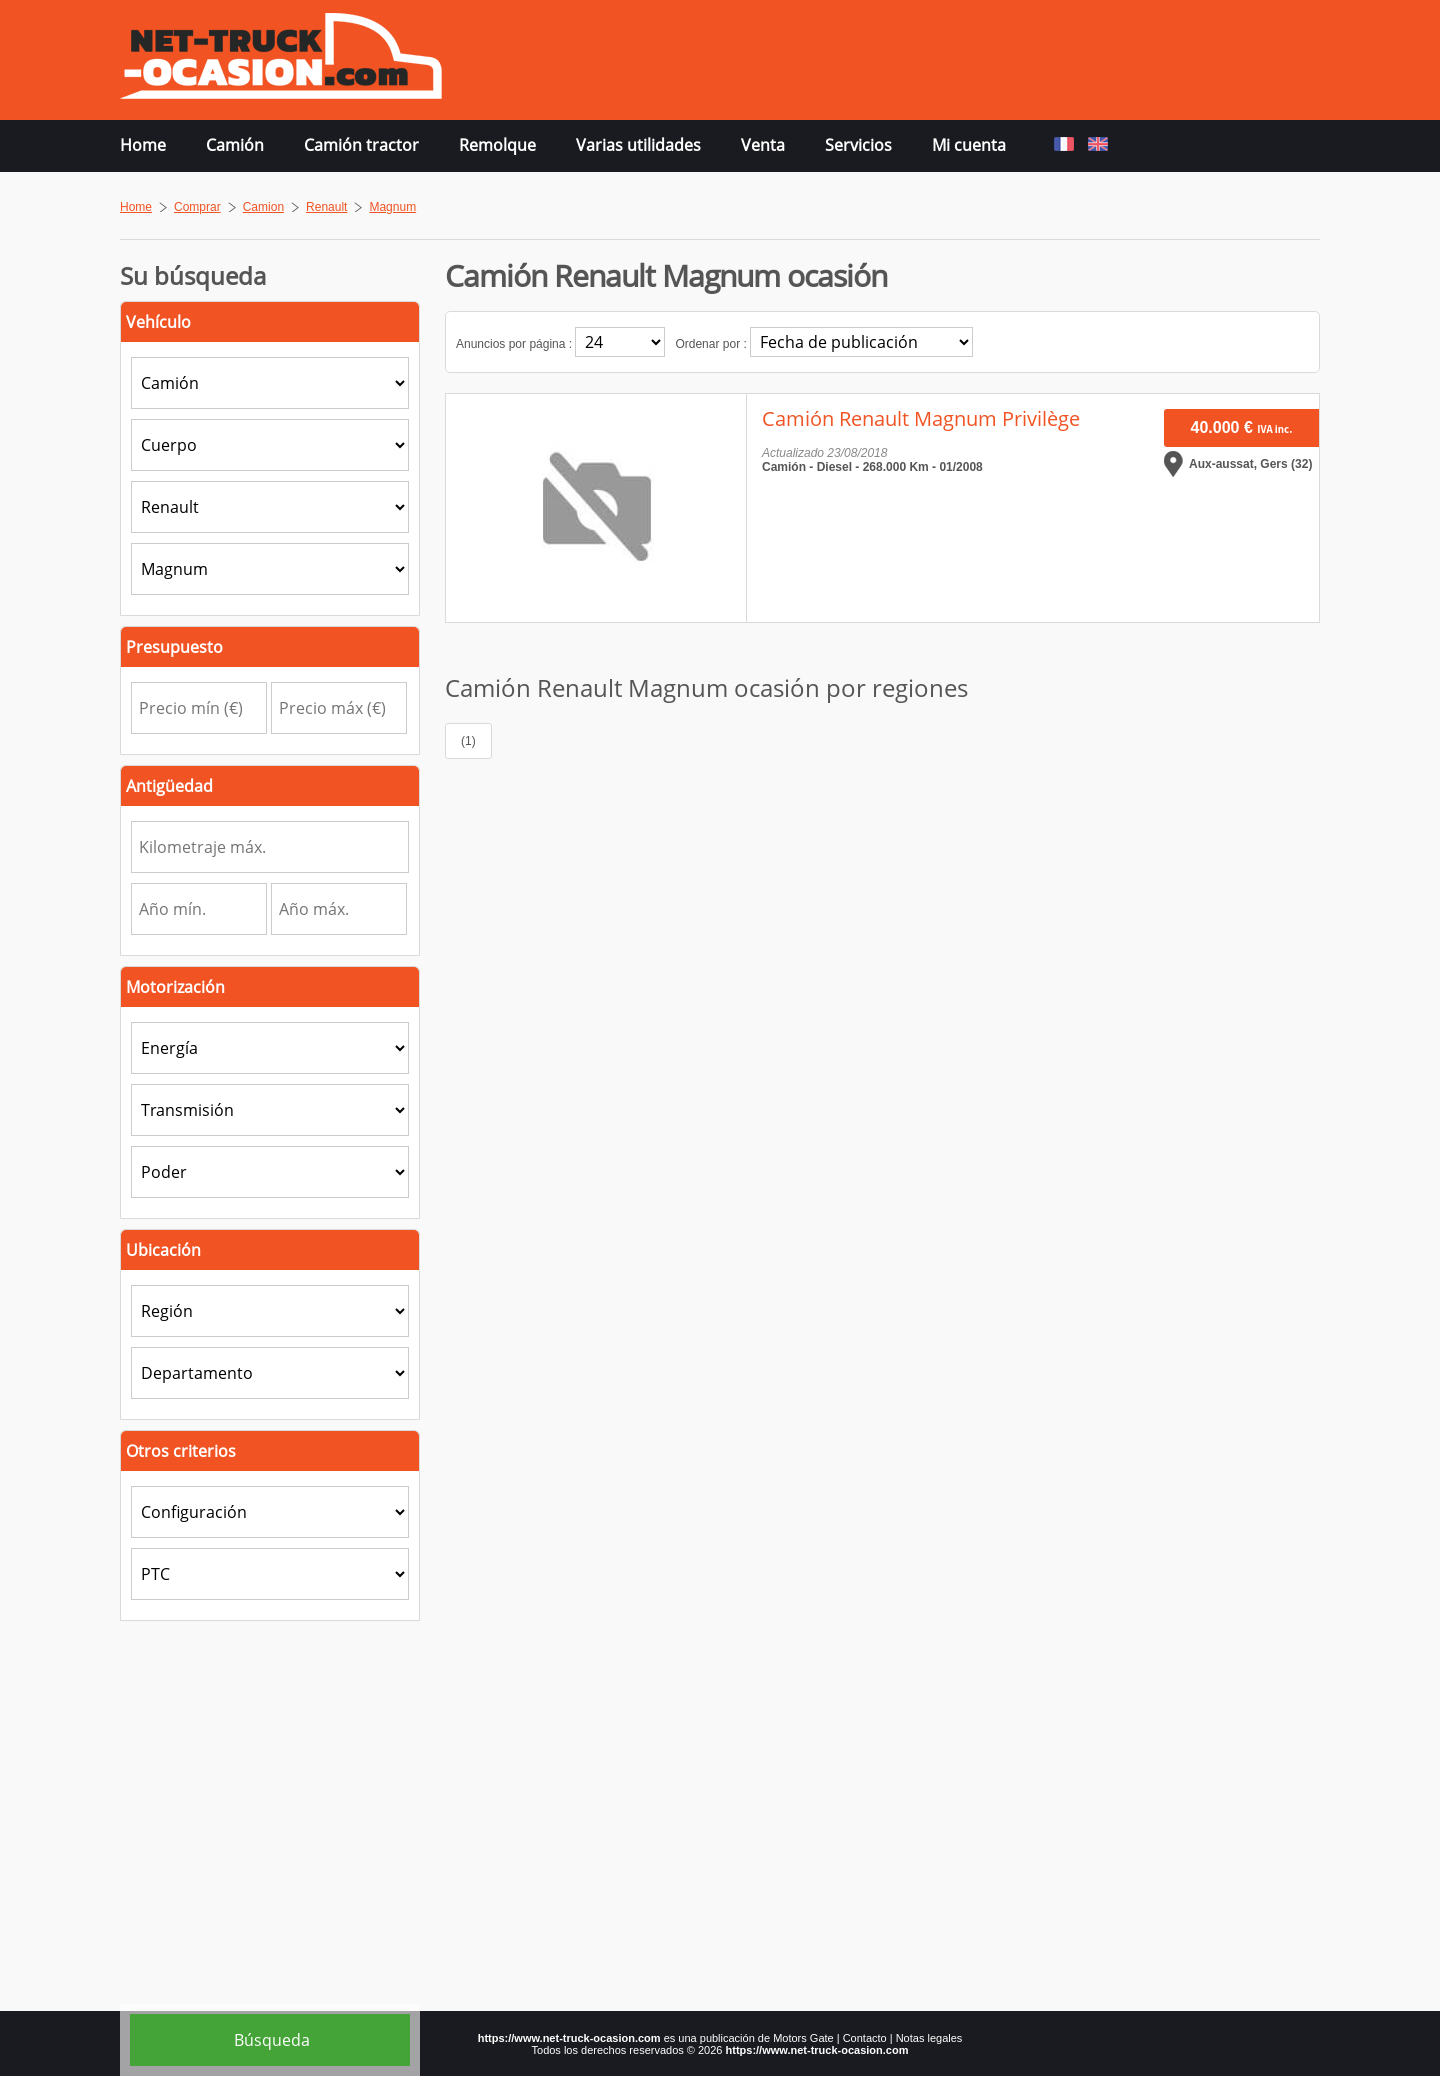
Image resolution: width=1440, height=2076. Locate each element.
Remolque (497, 145)
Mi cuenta (969, 145)
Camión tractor (361, 145)
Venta (763, 145)
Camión (235, 145)
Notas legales (929, 2038)
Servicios (858, 145)
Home (143, 145)
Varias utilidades (638, 145)
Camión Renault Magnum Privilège (921, 418)
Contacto (865, 2038)
